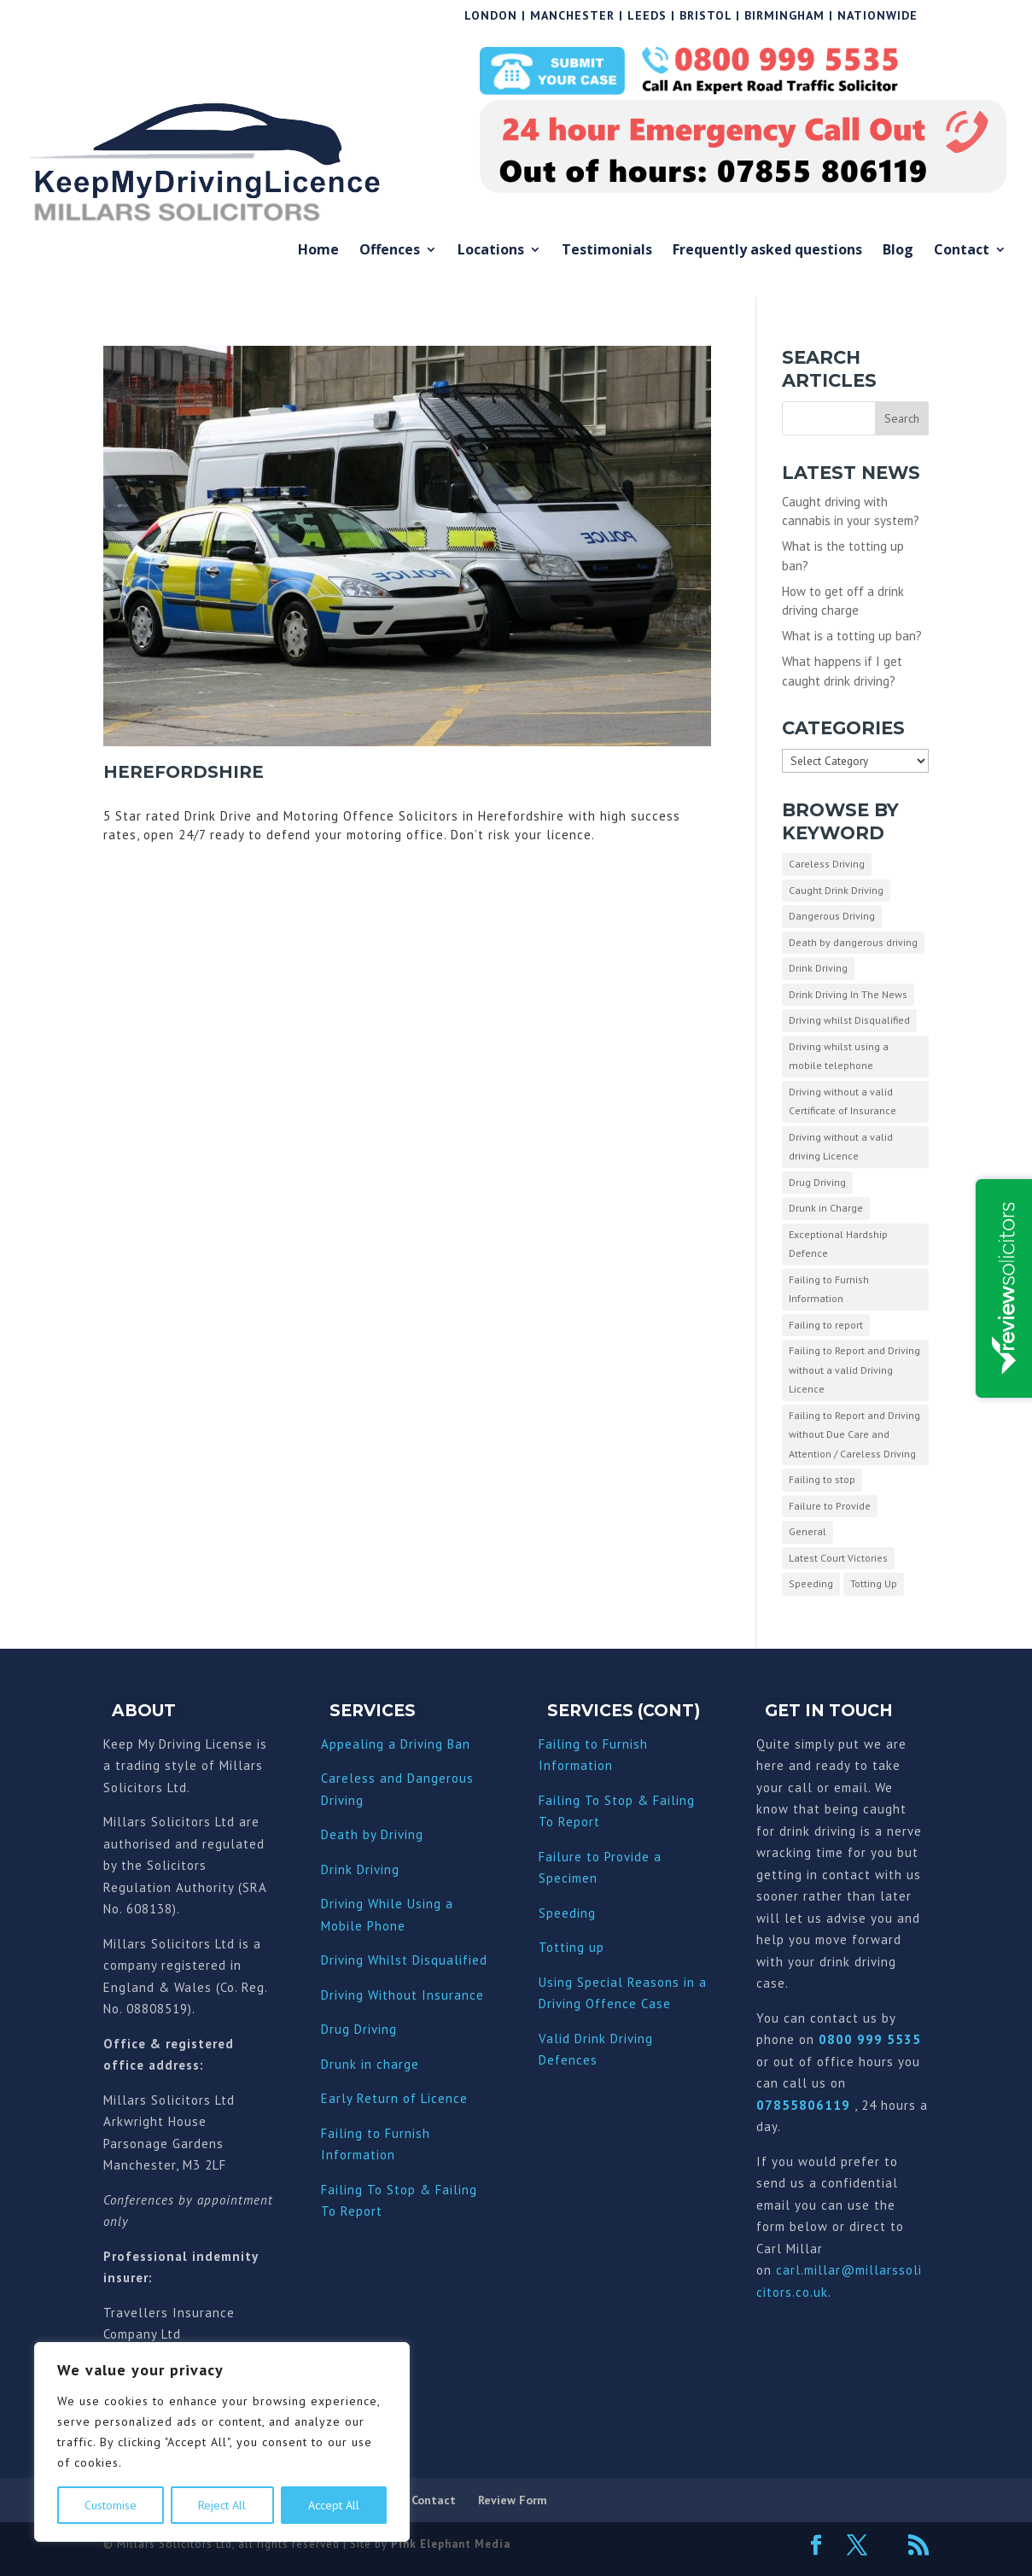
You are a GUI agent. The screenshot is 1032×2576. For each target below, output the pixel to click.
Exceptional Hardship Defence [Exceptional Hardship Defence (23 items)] (838, 1244)
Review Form (512, 2500)
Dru (331, 2064)
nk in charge (380, 2064)
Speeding (567, 1913)
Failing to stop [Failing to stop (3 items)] (822, 1479)
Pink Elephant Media (450, 2544)
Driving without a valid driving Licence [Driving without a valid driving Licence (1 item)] (841, 1146)
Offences (389, 250)
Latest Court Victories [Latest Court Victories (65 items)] (838, 1557)
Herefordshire (183, 772)
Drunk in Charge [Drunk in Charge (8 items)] (826, 1207)
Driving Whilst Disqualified (404, 1960)
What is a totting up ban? (852, 636)
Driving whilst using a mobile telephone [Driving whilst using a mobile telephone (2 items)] (839, 1056)
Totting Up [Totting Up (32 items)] (873, 1583)
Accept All (333, 2505)
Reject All (222, 2505)
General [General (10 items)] (807, 1531)
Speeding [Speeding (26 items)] (811, 1583)
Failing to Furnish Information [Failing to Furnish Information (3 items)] (829, 1289)
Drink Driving (360, 1869)
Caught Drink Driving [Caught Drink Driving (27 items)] (836, 890)
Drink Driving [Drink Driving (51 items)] (818, 967)
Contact (961, 250)
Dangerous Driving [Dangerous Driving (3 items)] (832, 915)
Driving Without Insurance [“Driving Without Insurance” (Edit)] (402, 1995)
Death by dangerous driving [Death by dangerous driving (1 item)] (853, 942)
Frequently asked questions (767, 250)
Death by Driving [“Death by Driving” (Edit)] (372, 1834)
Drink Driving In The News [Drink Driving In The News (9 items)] (848, 994)
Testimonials (607, 250)
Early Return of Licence (394, 2098)
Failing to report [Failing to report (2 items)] (826, 1324)
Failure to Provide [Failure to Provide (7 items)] (830, 1505)
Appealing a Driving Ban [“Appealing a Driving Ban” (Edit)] (395, 1744)
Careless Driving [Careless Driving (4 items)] (827, 863)
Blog (898, 250)
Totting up (571, 1947)
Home (318, 250)
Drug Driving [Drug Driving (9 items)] (817, 1182)
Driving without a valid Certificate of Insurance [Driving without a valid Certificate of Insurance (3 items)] (842, 1101)
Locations (491, 250)
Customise (111, 2505)
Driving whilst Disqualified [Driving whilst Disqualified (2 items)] (849, 1019)
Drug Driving (359, 2029)
